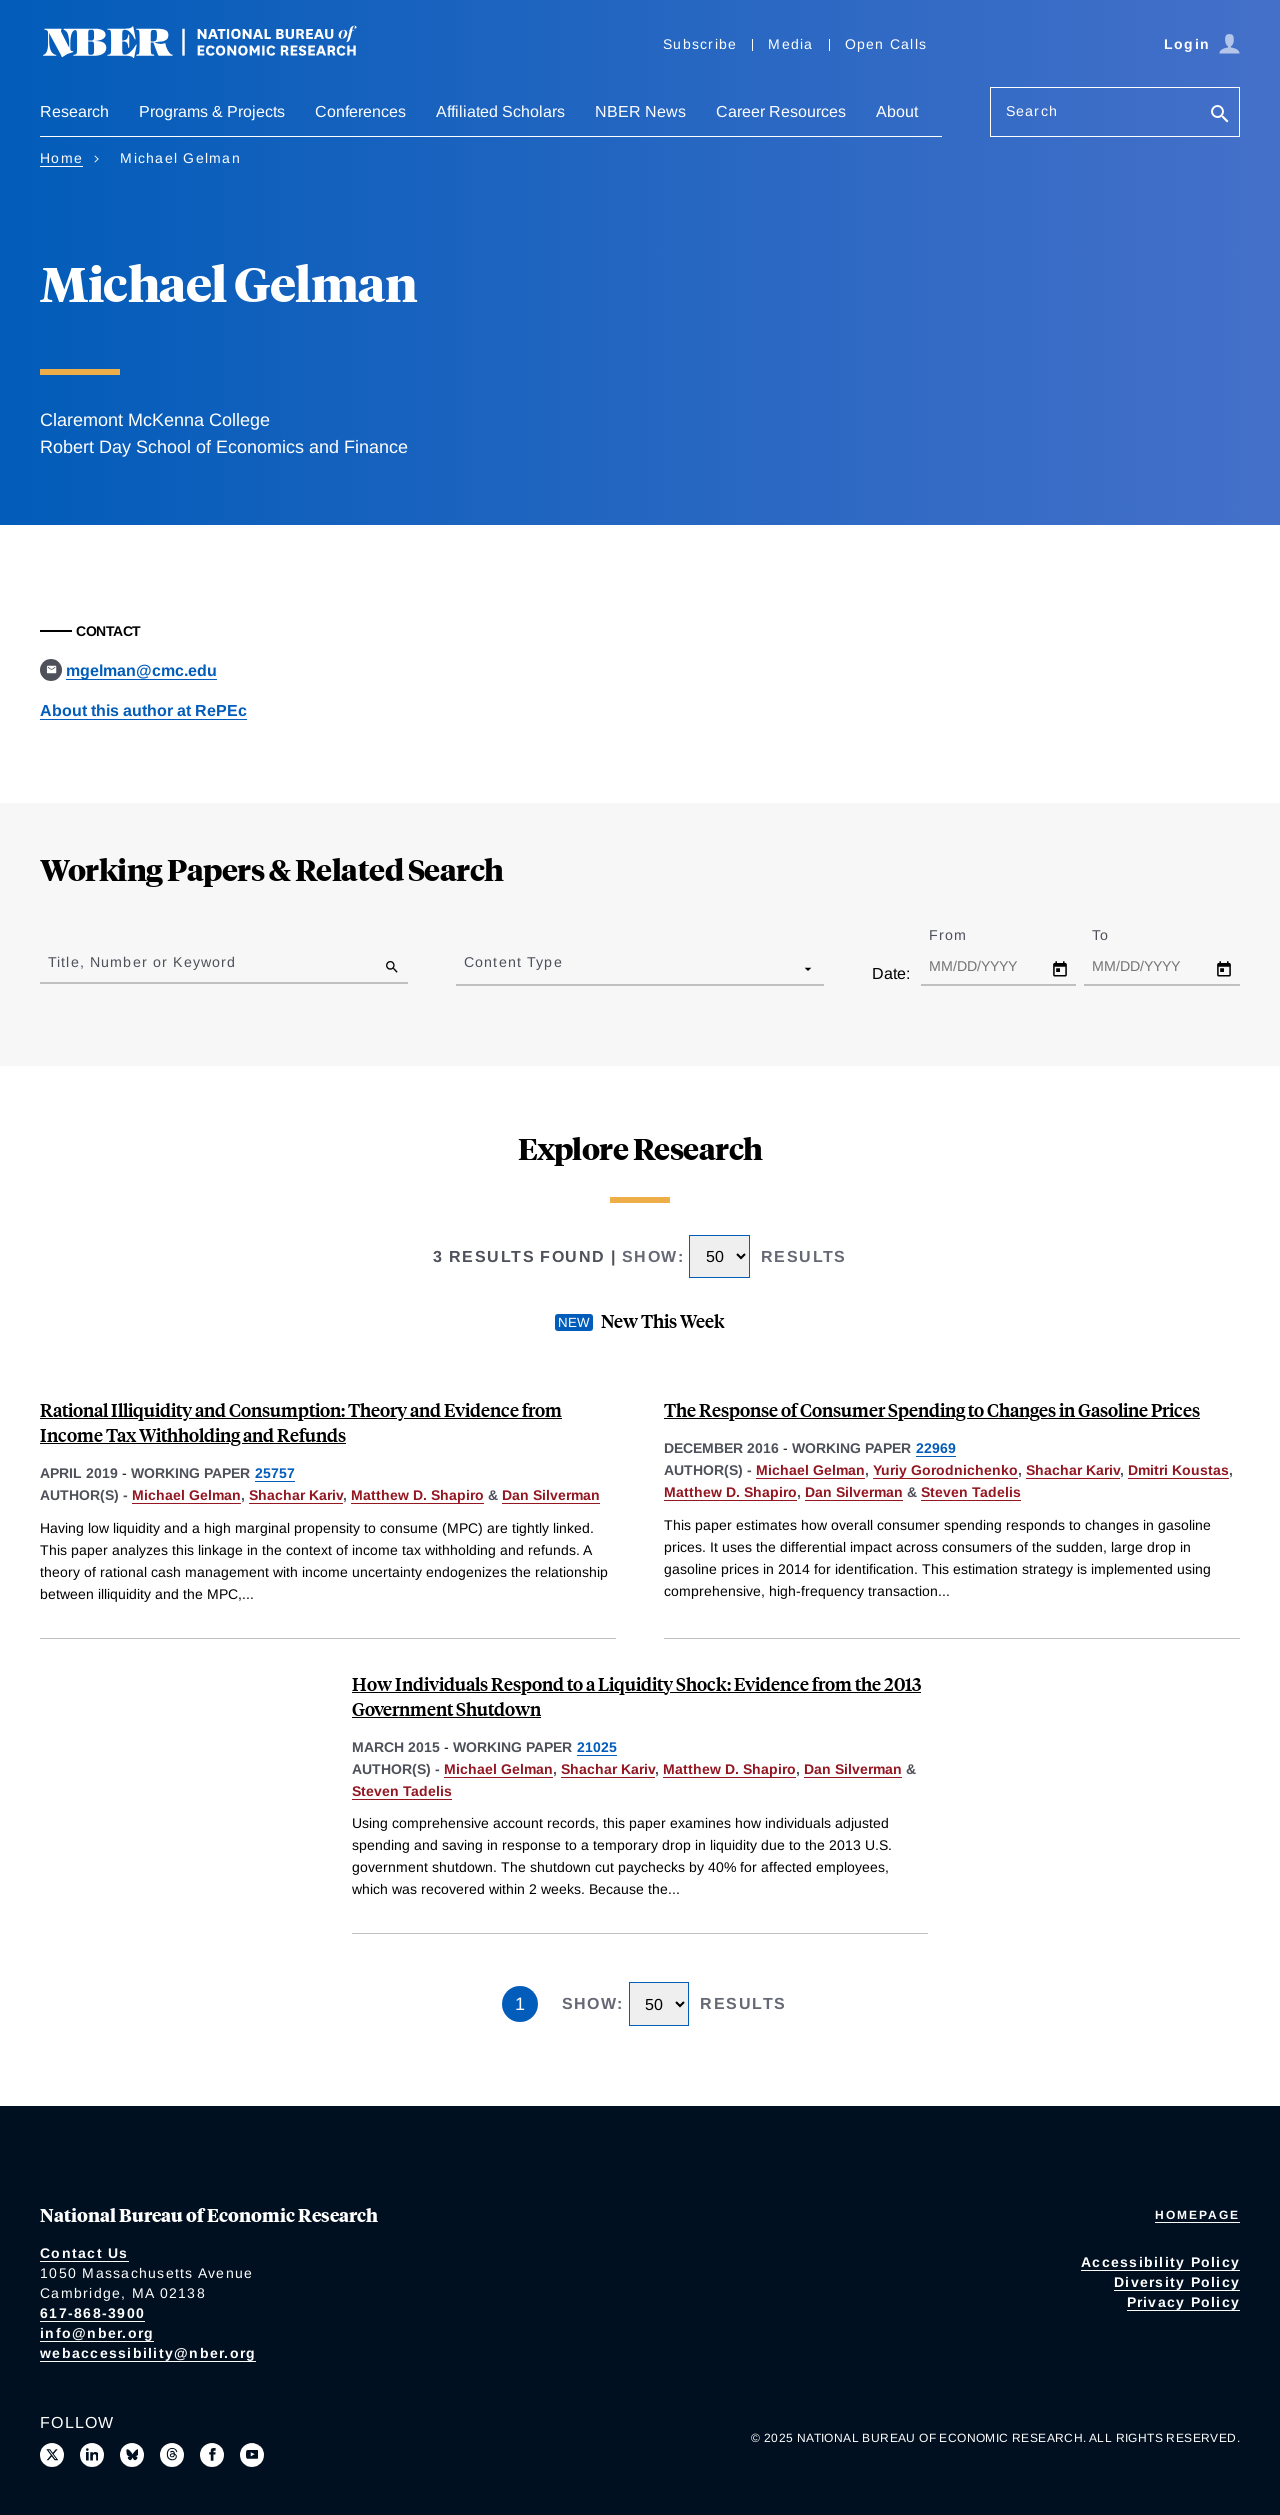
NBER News (640, 111)
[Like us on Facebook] (212, 2455)
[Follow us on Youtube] (252, 2455)
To (1118, 935)
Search (1032, 111)
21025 (597, 1747)
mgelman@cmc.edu (141, 670)
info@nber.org (97, 2333)
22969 (936, 1448)
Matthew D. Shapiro (417, 1495)
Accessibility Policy (1160, 2262)
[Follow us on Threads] (172, 2455)
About (897, 111)
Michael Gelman (186, 1495)
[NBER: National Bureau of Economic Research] (216, 52)
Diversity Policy (1177, 2282)
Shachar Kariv (296, 1495)
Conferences (360, 111)
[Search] (1220, 115)
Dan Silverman (551, 1495)
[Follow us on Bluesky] (132, 2455)
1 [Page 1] (520, 2004)
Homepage (1197, 2215)
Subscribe (700, 44)
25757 (275, 1473)
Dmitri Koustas (1178, 1470)
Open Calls (886, 44)
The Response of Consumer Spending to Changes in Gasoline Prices (932, 1409)
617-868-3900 (92, 2313)
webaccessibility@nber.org (148, 2353)
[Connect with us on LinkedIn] (92, 2455)
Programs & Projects (212, 111)
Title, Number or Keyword (142, 962)
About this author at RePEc (143, 710)
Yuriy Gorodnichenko (945, 1470)
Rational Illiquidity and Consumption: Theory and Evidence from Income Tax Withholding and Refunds (301, 1422)
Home (61, 158)
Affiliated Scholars (500, 111)
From (965, 935)
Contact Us (84, 2253)
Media (790, 44)
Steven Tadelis (971, 1492)
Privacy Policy (1184, 2302)
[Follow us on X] (52, 2455)
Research (74, 111)
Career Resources (781, 111)
